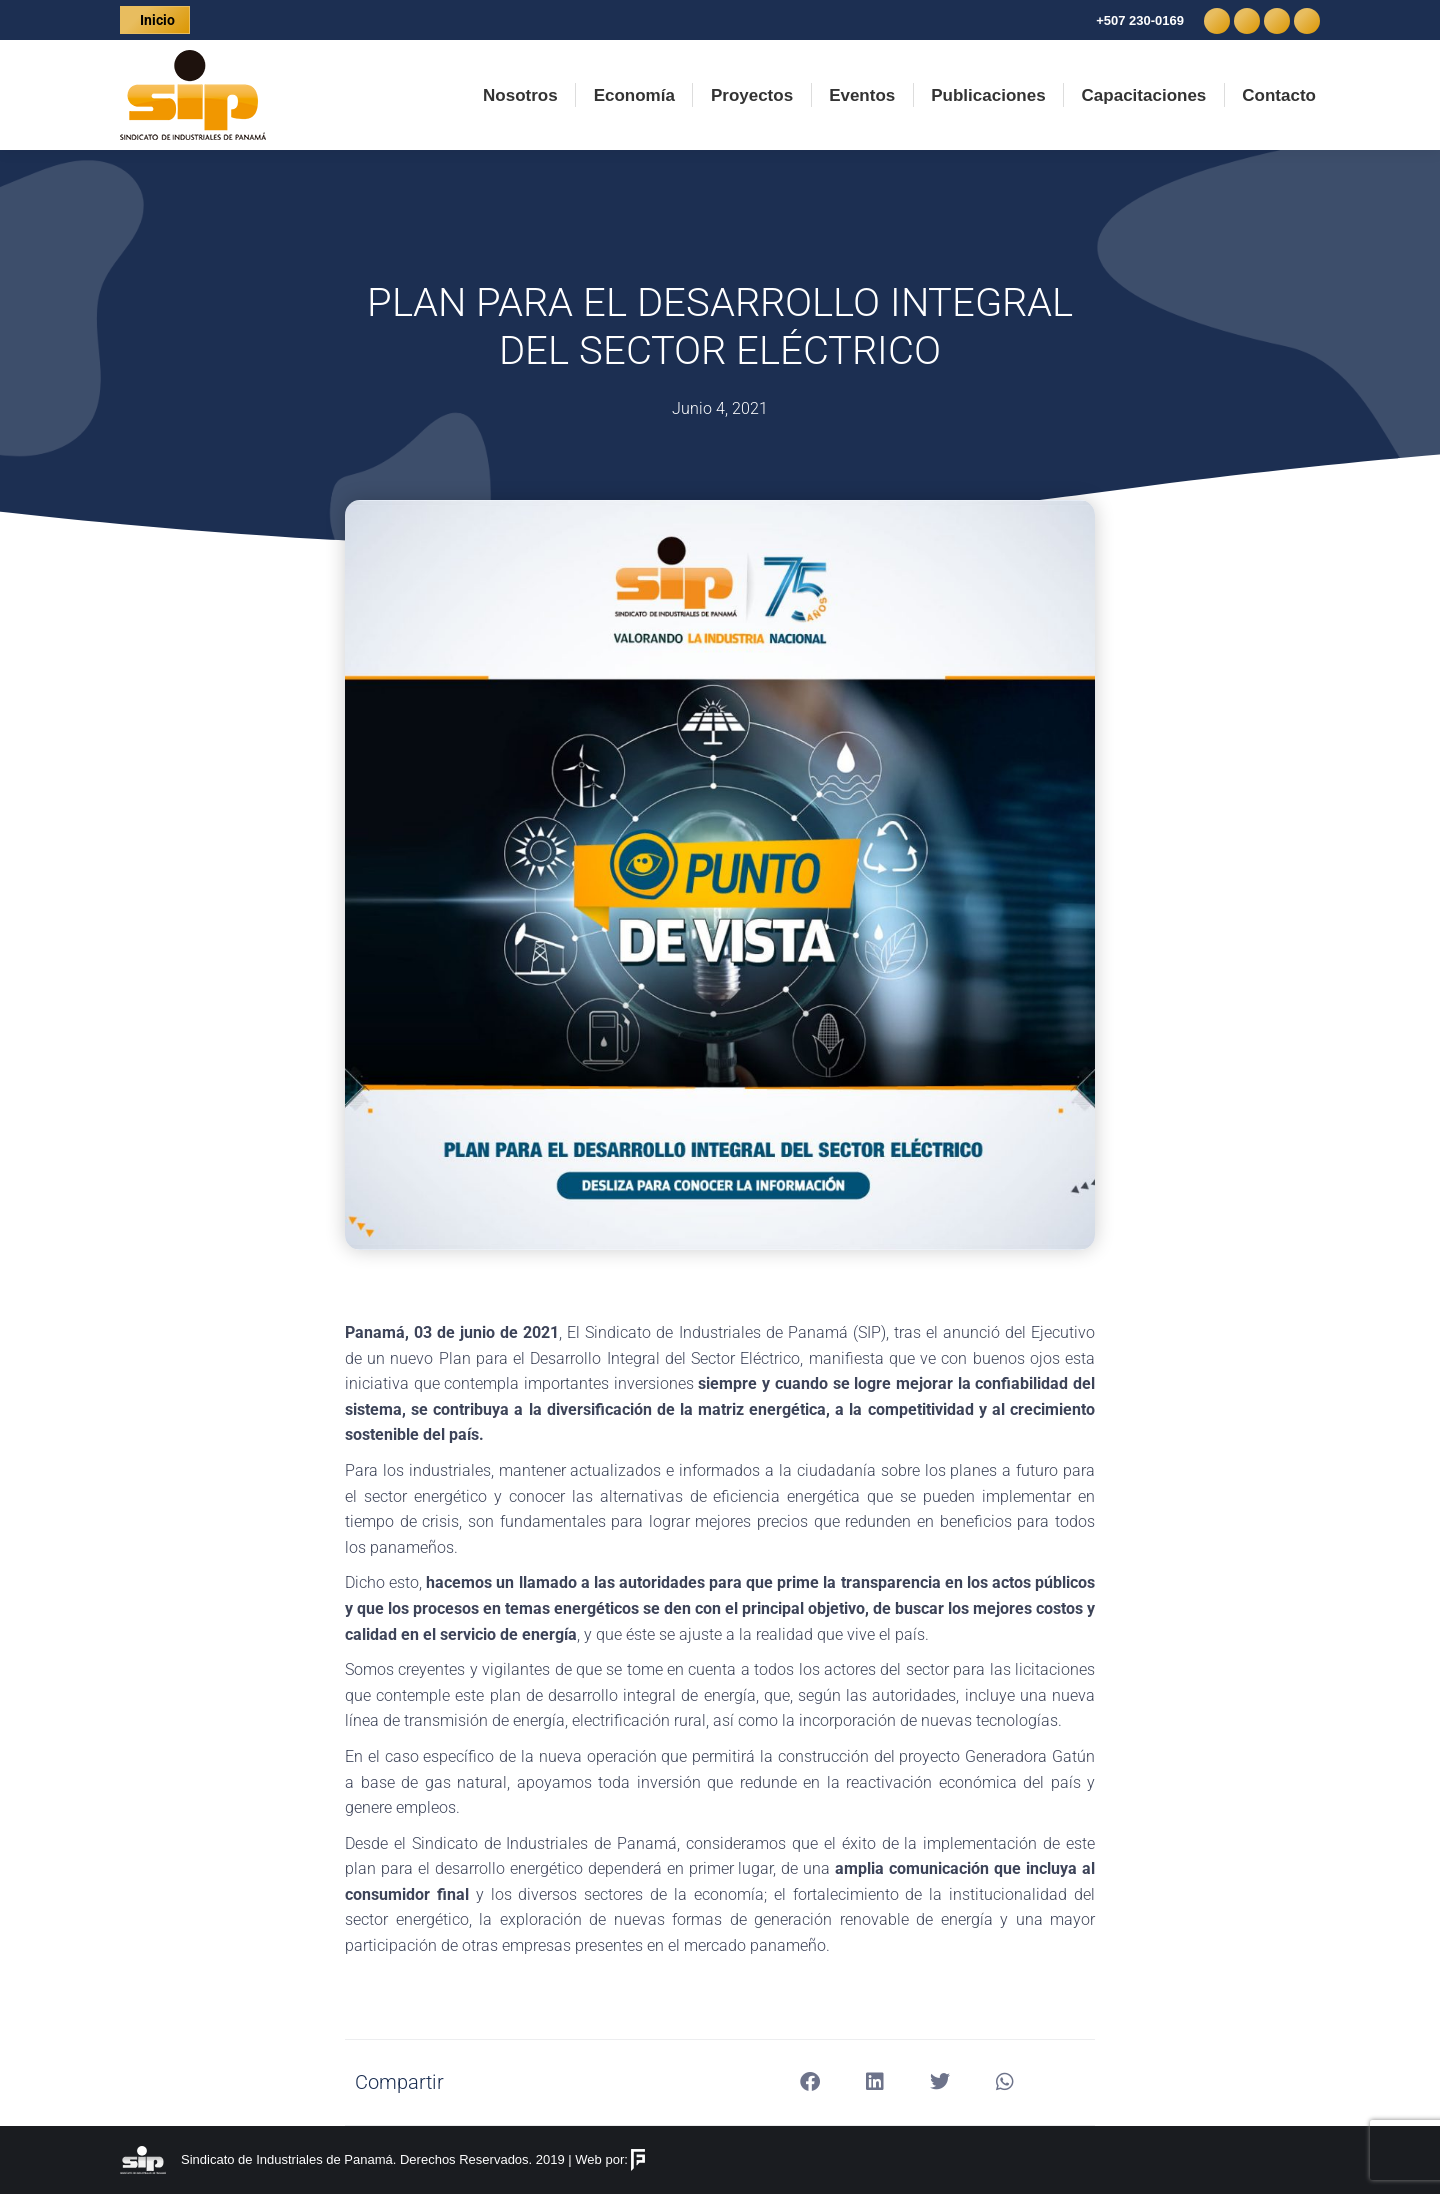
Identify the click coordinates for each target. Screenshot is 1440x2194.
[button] (810, 2082)
